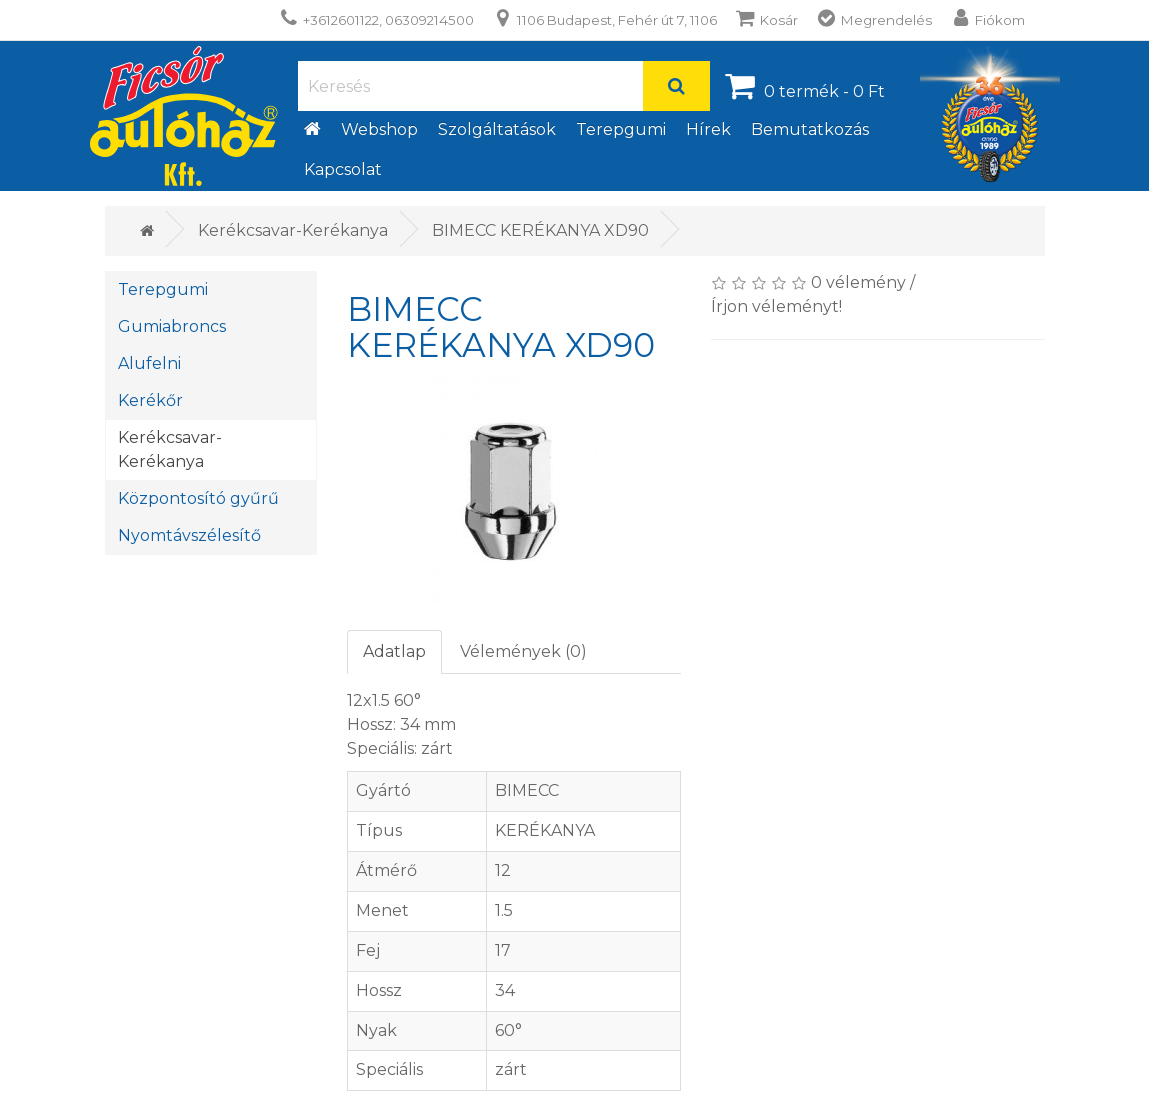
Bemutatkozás (810, 129)
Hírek (708, 129)
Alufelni (149, 363)
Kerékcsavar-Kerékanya (293, 230)
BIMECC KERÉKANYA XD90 (540, 230)
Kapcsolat (343, 169)
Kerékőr (150, 400)
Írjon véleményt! (776, 306)
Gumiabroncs (172, 326)
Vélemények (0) (523, 651)
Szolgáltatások (497, 129)
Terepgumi (621, 129)
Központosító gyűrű (198, 498)
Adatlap (394, 651)
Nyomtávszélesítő (189, 535)
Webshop (379, 129)
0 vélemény (858, 282)
